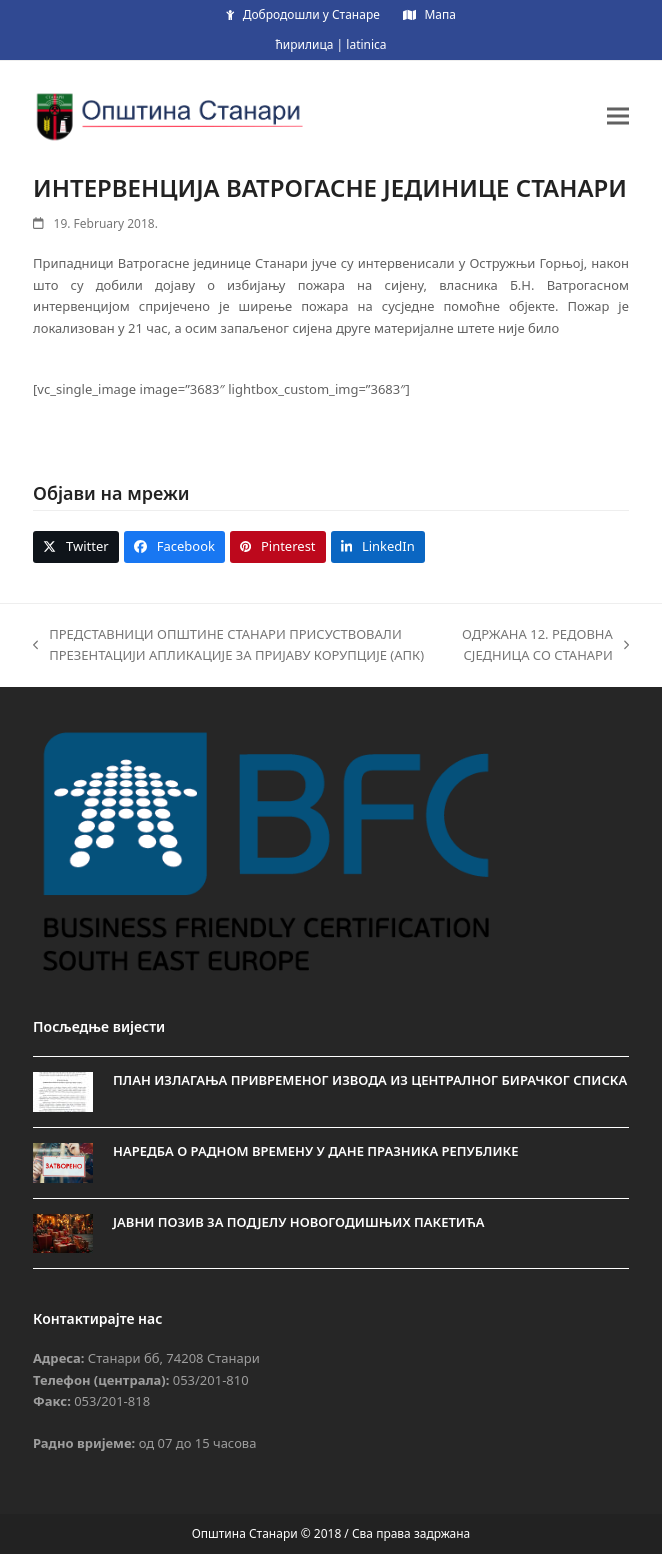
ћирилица (304, 44)
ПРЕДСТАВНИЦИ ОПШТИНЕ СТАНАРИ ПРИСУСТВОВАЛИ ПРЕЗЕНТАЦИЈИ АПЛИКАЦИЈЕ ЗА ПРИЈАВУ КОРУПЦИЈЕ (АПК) (228, 646)
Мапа (439, 14)
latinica (366, 44)
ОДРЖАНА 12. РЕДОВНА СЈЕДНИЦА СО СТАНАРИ (542, 646)
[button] (618, 115)
